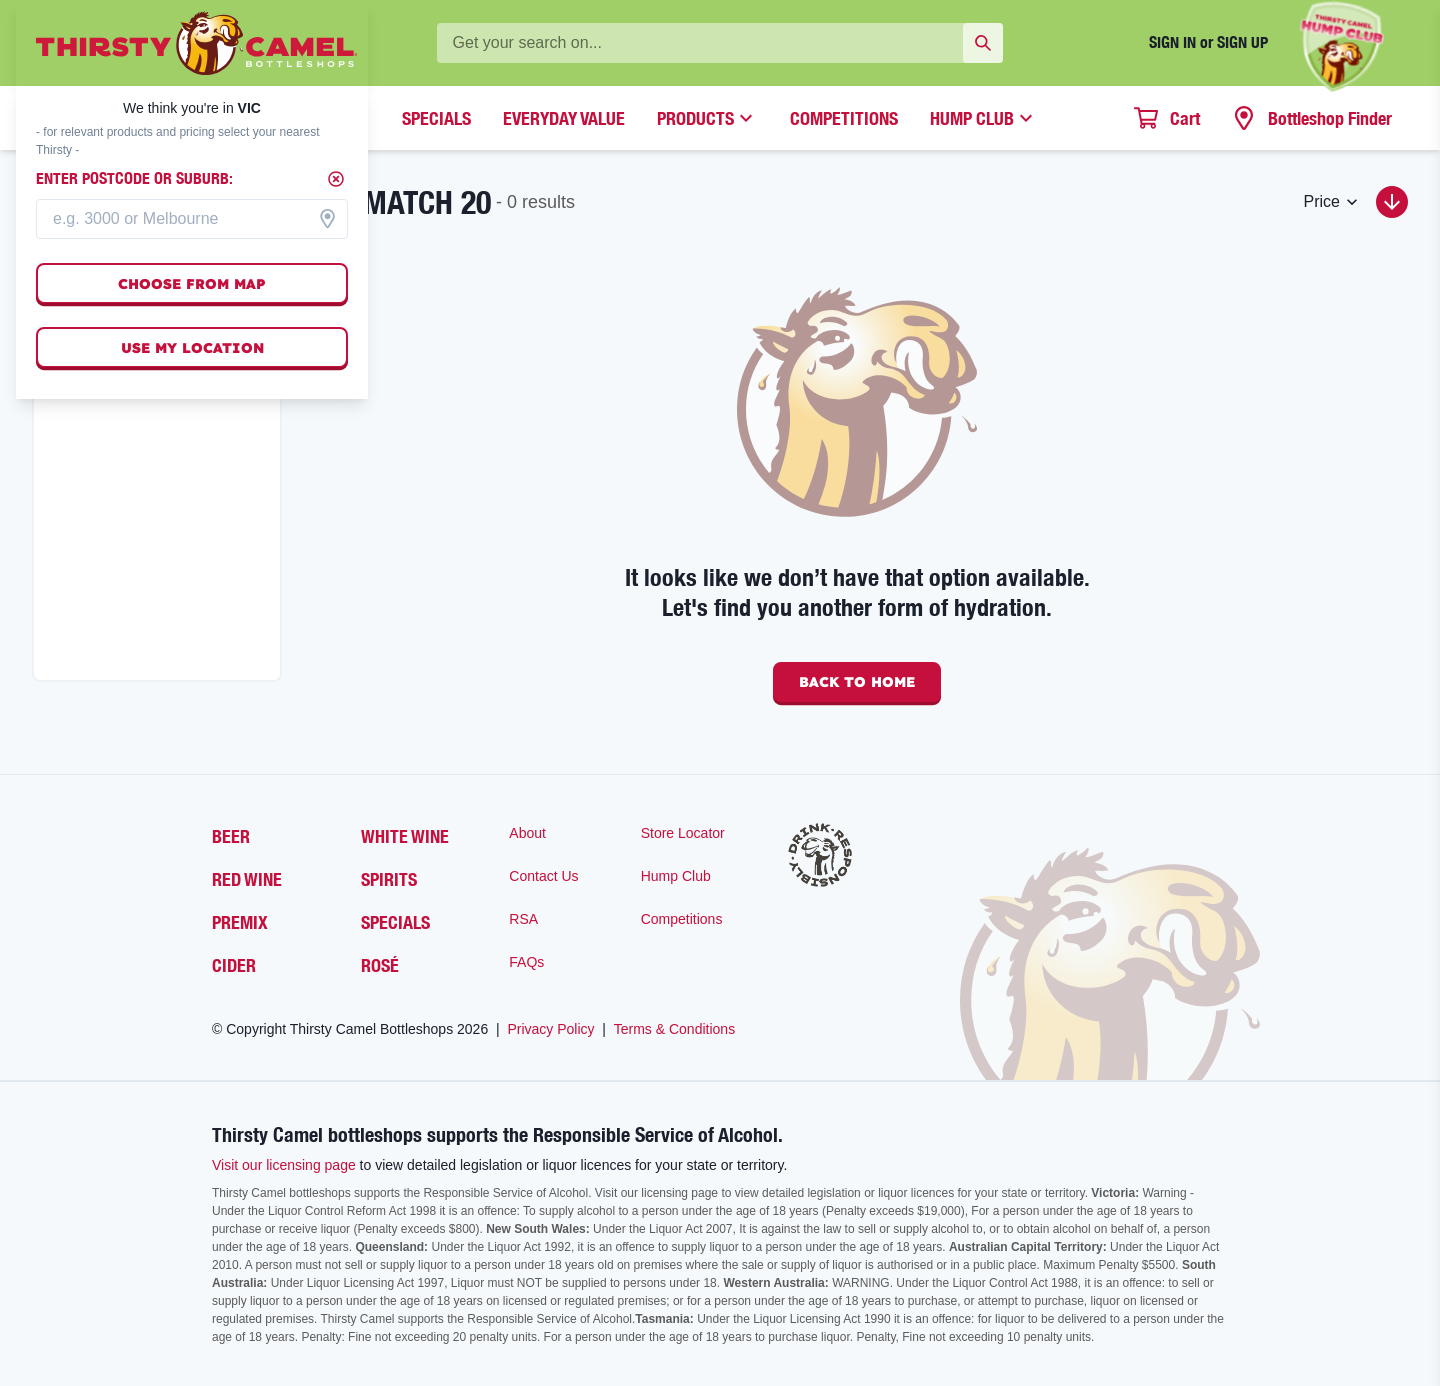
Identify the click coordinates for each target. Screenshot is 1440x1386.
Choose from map (192, 284)
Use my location (192, 348)
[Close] (336, 179)
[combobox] (192, 219)
